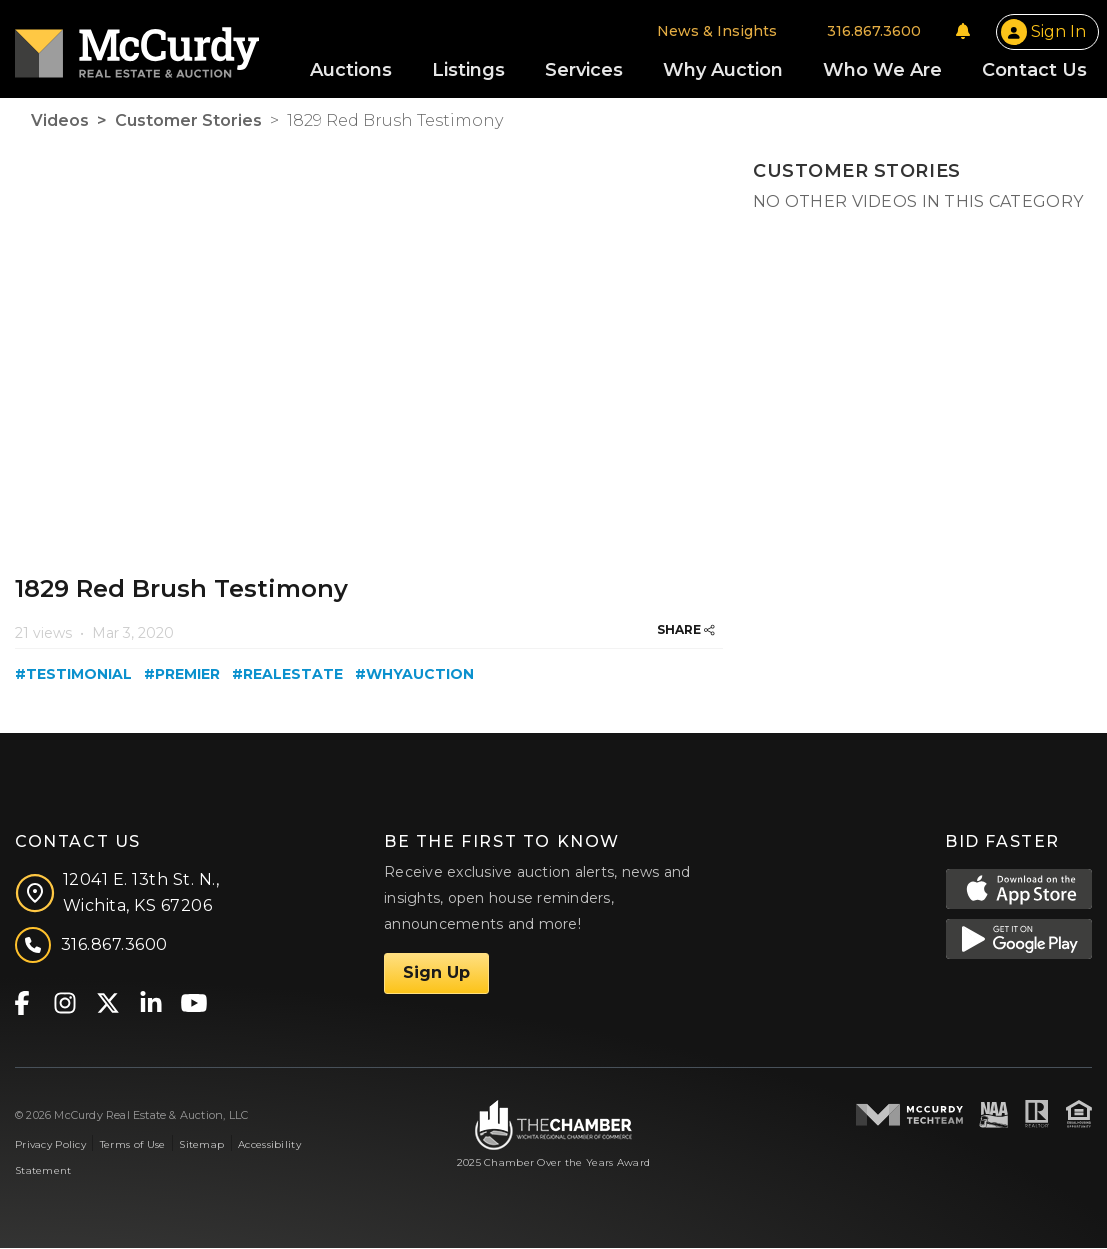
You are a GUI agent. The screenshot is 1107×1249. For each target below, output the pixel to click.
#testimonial (73, 676)
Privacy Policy (50, 1145)
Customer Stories (188, 122)
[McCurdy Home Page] (137, 46)
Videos (60, 122)
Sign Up (436, 974)
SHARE (686, 631)
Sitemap (201, 1145)
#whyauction (414, 676)
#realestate (287, 676)
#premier (182, 676)
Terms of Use (132, 1145)
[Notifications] (963, 32)
